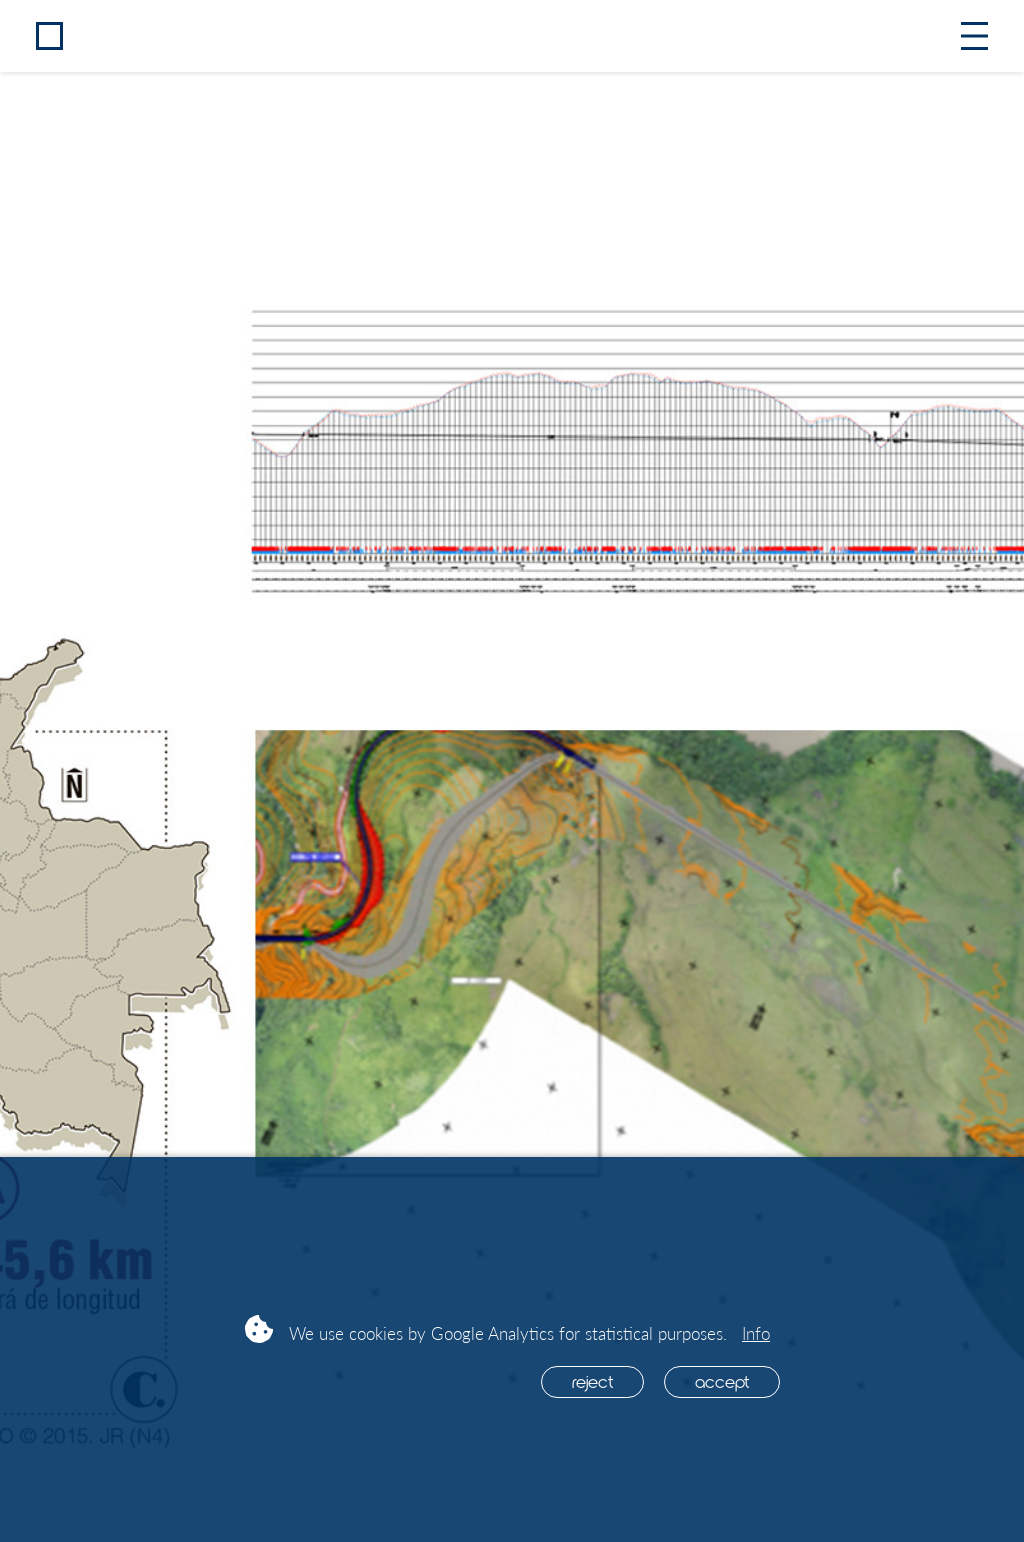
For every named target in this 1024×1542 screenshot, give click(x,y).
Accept (722, 1381)
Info (756, 1333)
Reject (592, 1381)
